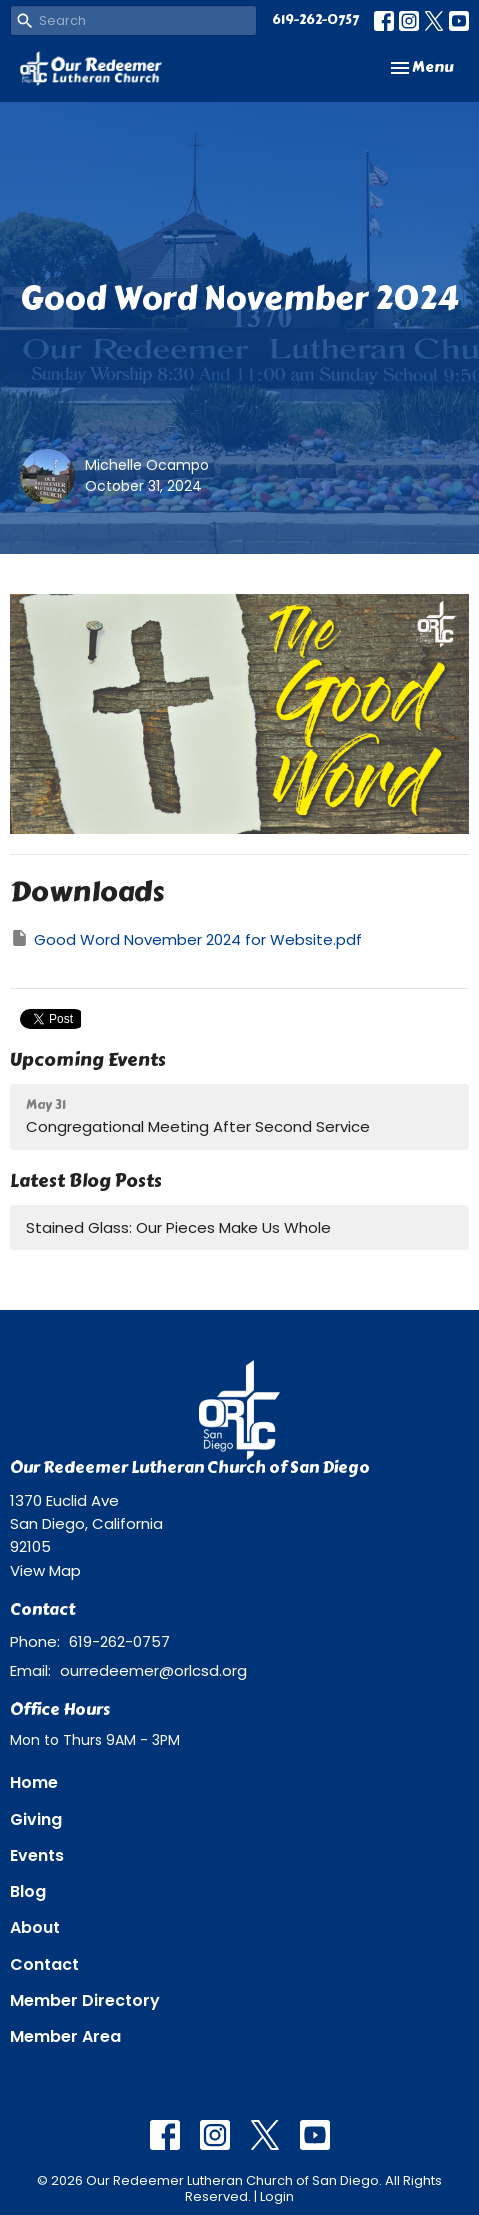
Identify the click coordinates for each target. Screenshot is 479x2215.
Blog (28, 1891)
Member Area (65, 2036)
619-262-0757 (315, 20)
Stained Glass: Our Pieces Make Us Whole (178, 1227)
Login (277, 2196)
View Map (45, 1570)
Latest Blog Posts (86, 1181)
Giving (36, 1819)
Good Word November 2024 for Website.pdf (186, 939)
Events (37, 1855)
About (35, 1927)
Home (34, 1782)
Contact (44, 1964)
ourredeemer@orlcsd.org (153, 1670)
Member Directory (85, 2000)
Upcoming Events (88, 1060)
